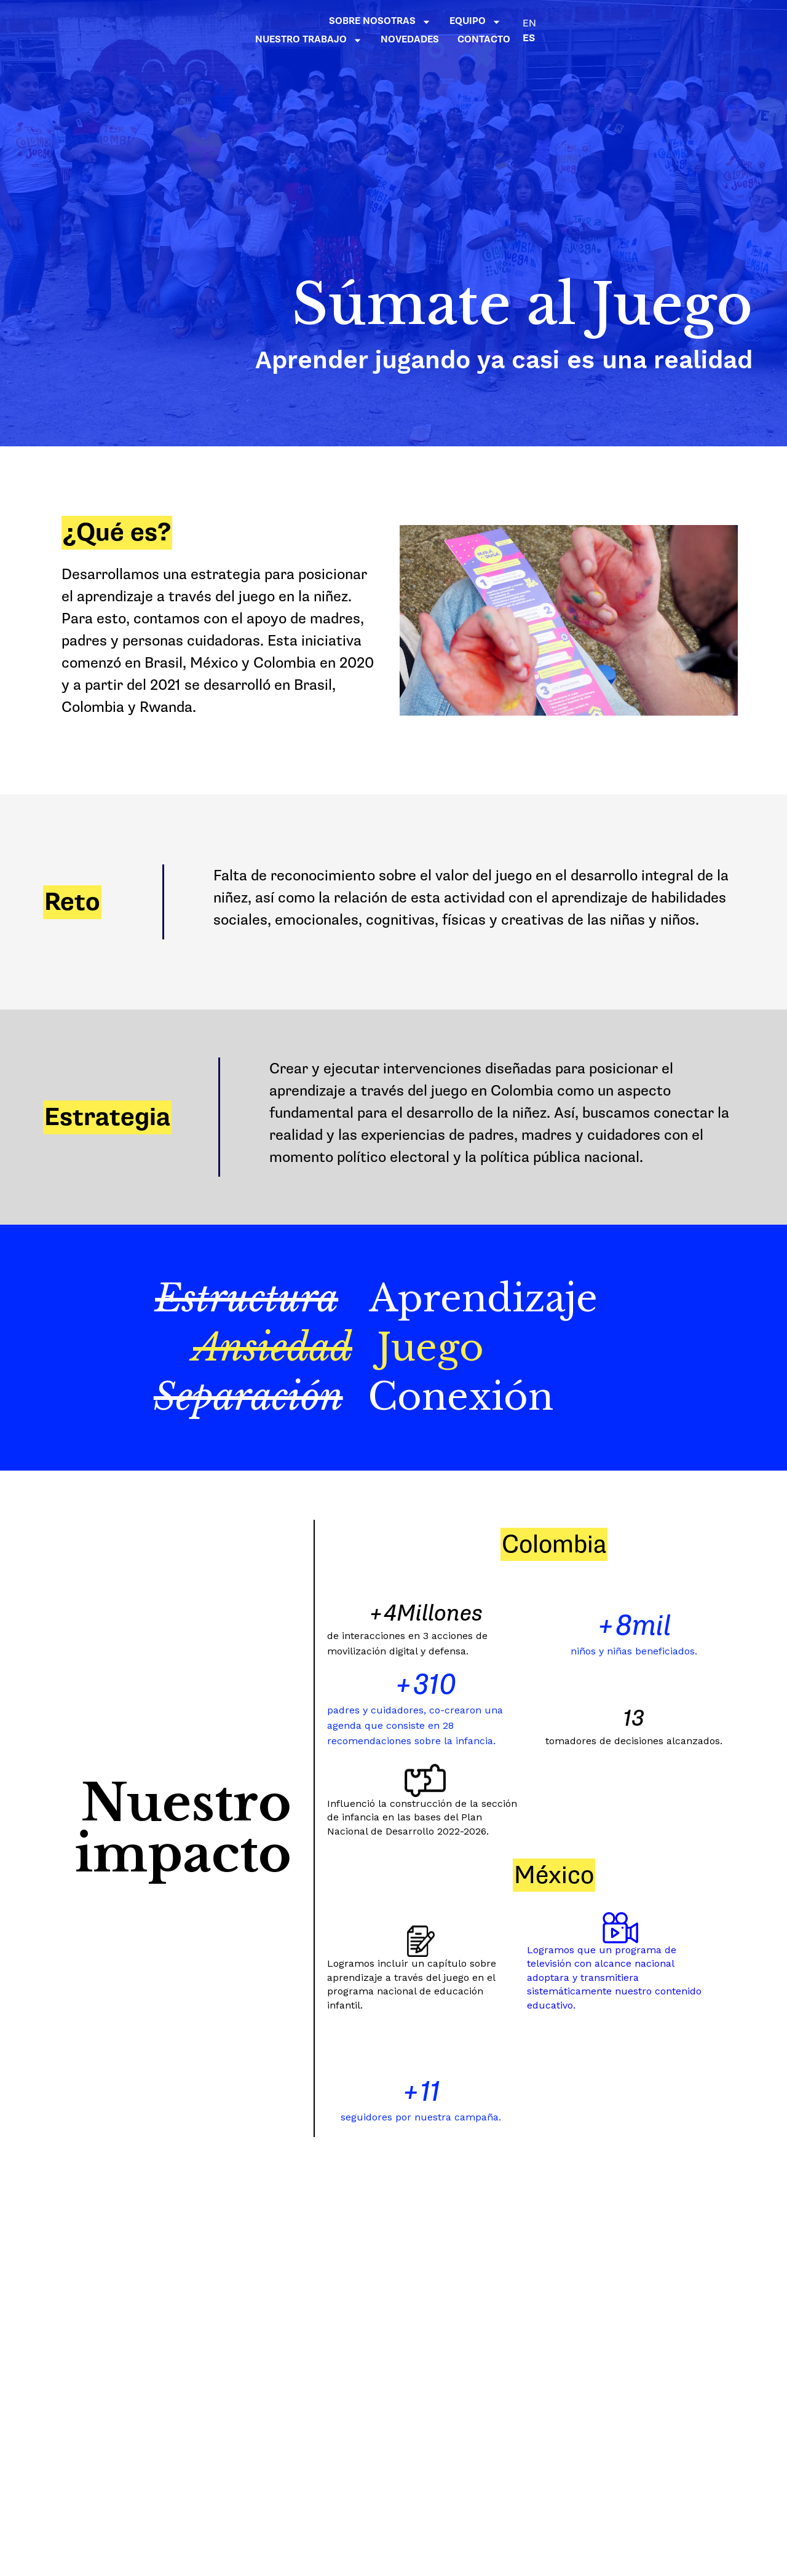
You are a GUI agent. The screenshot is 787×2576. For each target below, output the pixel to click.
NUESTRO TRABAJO (545, 21)
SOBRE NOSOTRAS (352, 21)
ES (703, 38)
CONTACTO (658, 39)
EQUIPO (447, 21)
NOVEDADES (646, 21)
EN (704, 23)
